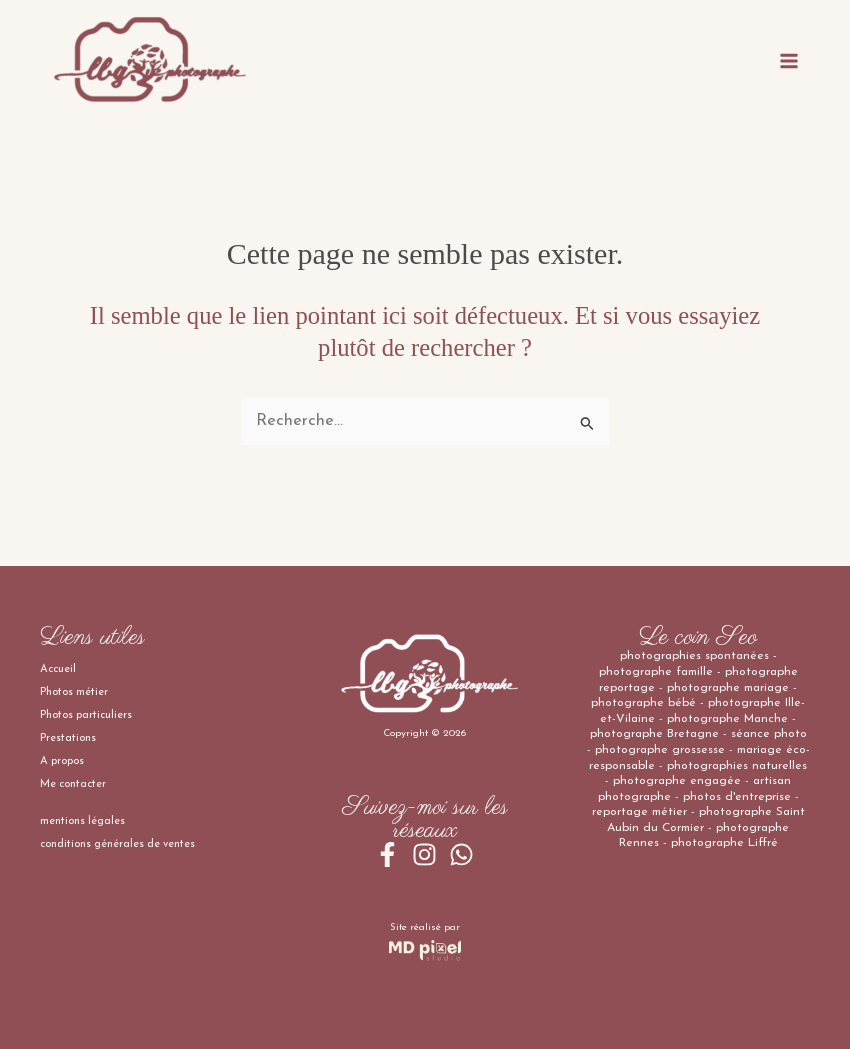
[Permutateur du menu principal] (788, 60)
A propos (62, 761)
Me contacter (73, 784)
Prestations (68, 738)
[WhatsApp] (461, 854)
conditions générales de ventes (117, 844)
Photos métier (74, 692)
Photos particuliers (86, 715)
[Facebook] (387, 854)
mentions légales (82, 821)
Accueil (58, 669)
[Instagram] (424, 854)
